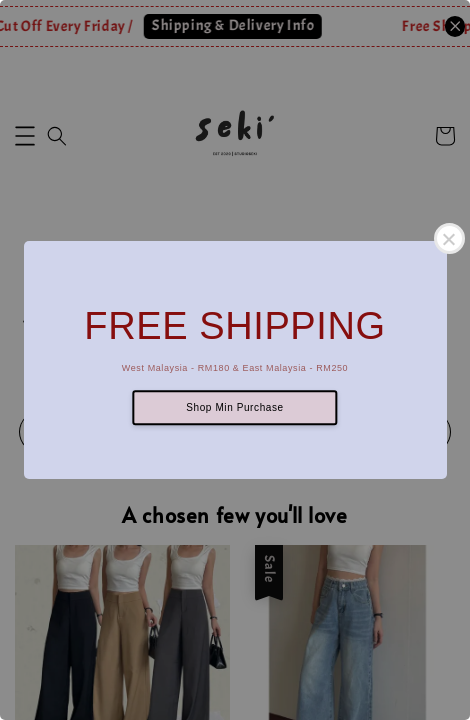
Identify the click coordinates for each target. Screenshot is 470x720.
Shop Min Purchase (234, 407)
